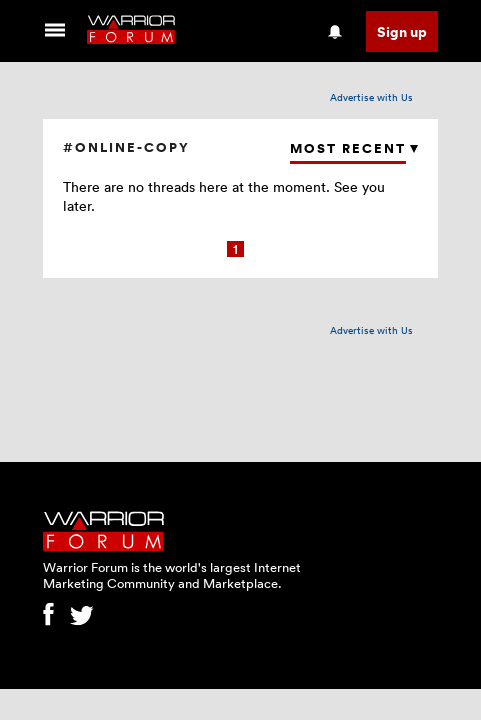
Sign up (402, 31)
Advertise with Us (371, 97)
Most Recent (348, 148)
